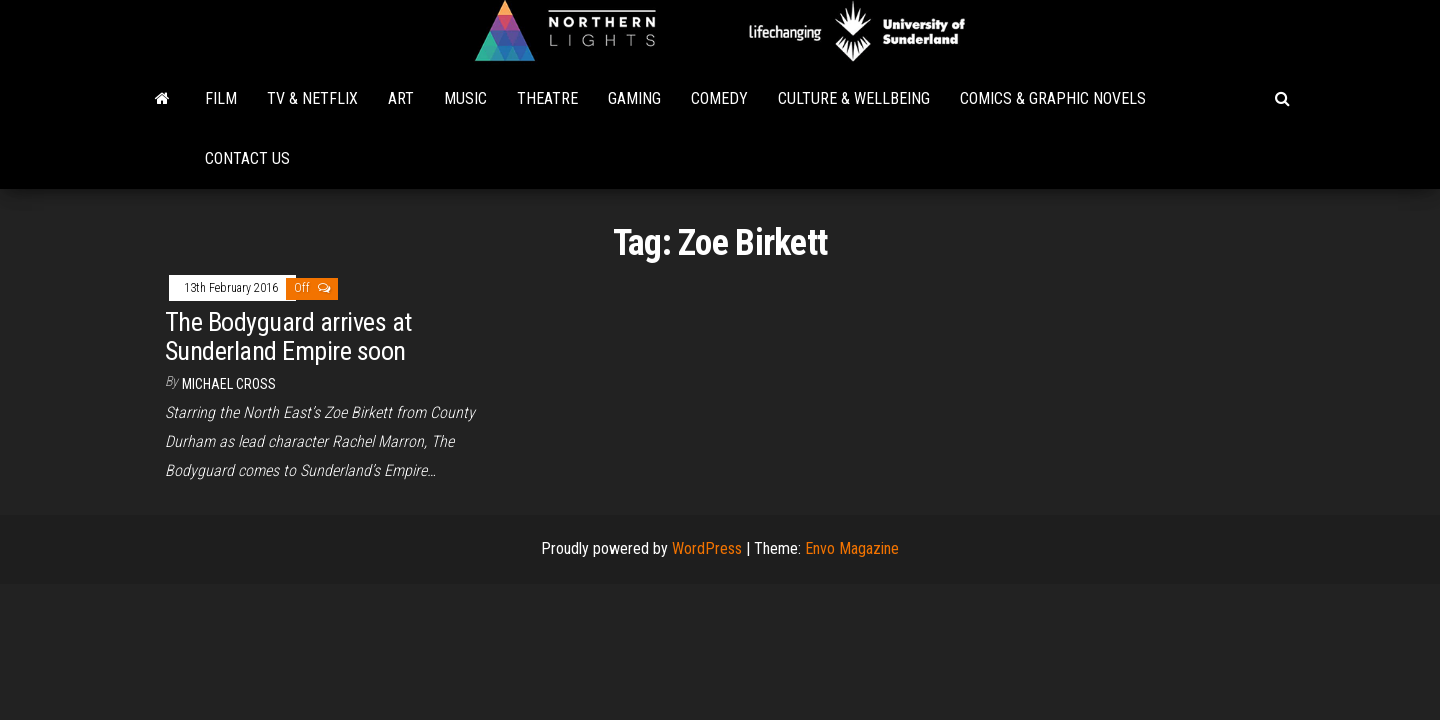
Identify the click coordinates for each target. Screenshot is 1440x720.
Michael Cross (229, 384)
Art (401, 98)
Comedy (719, 98)
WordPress (707, 548)
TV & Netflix (312, 98)
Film (221, 98)
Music (465, 98)
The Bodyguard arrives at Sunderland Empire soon (288, 336)
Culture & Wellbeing (854, 98)
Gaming (634, 98)
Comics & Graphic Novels (1053, 98)
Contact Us (247, 158)
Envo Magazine (852, 548)
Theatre (547, 98)
